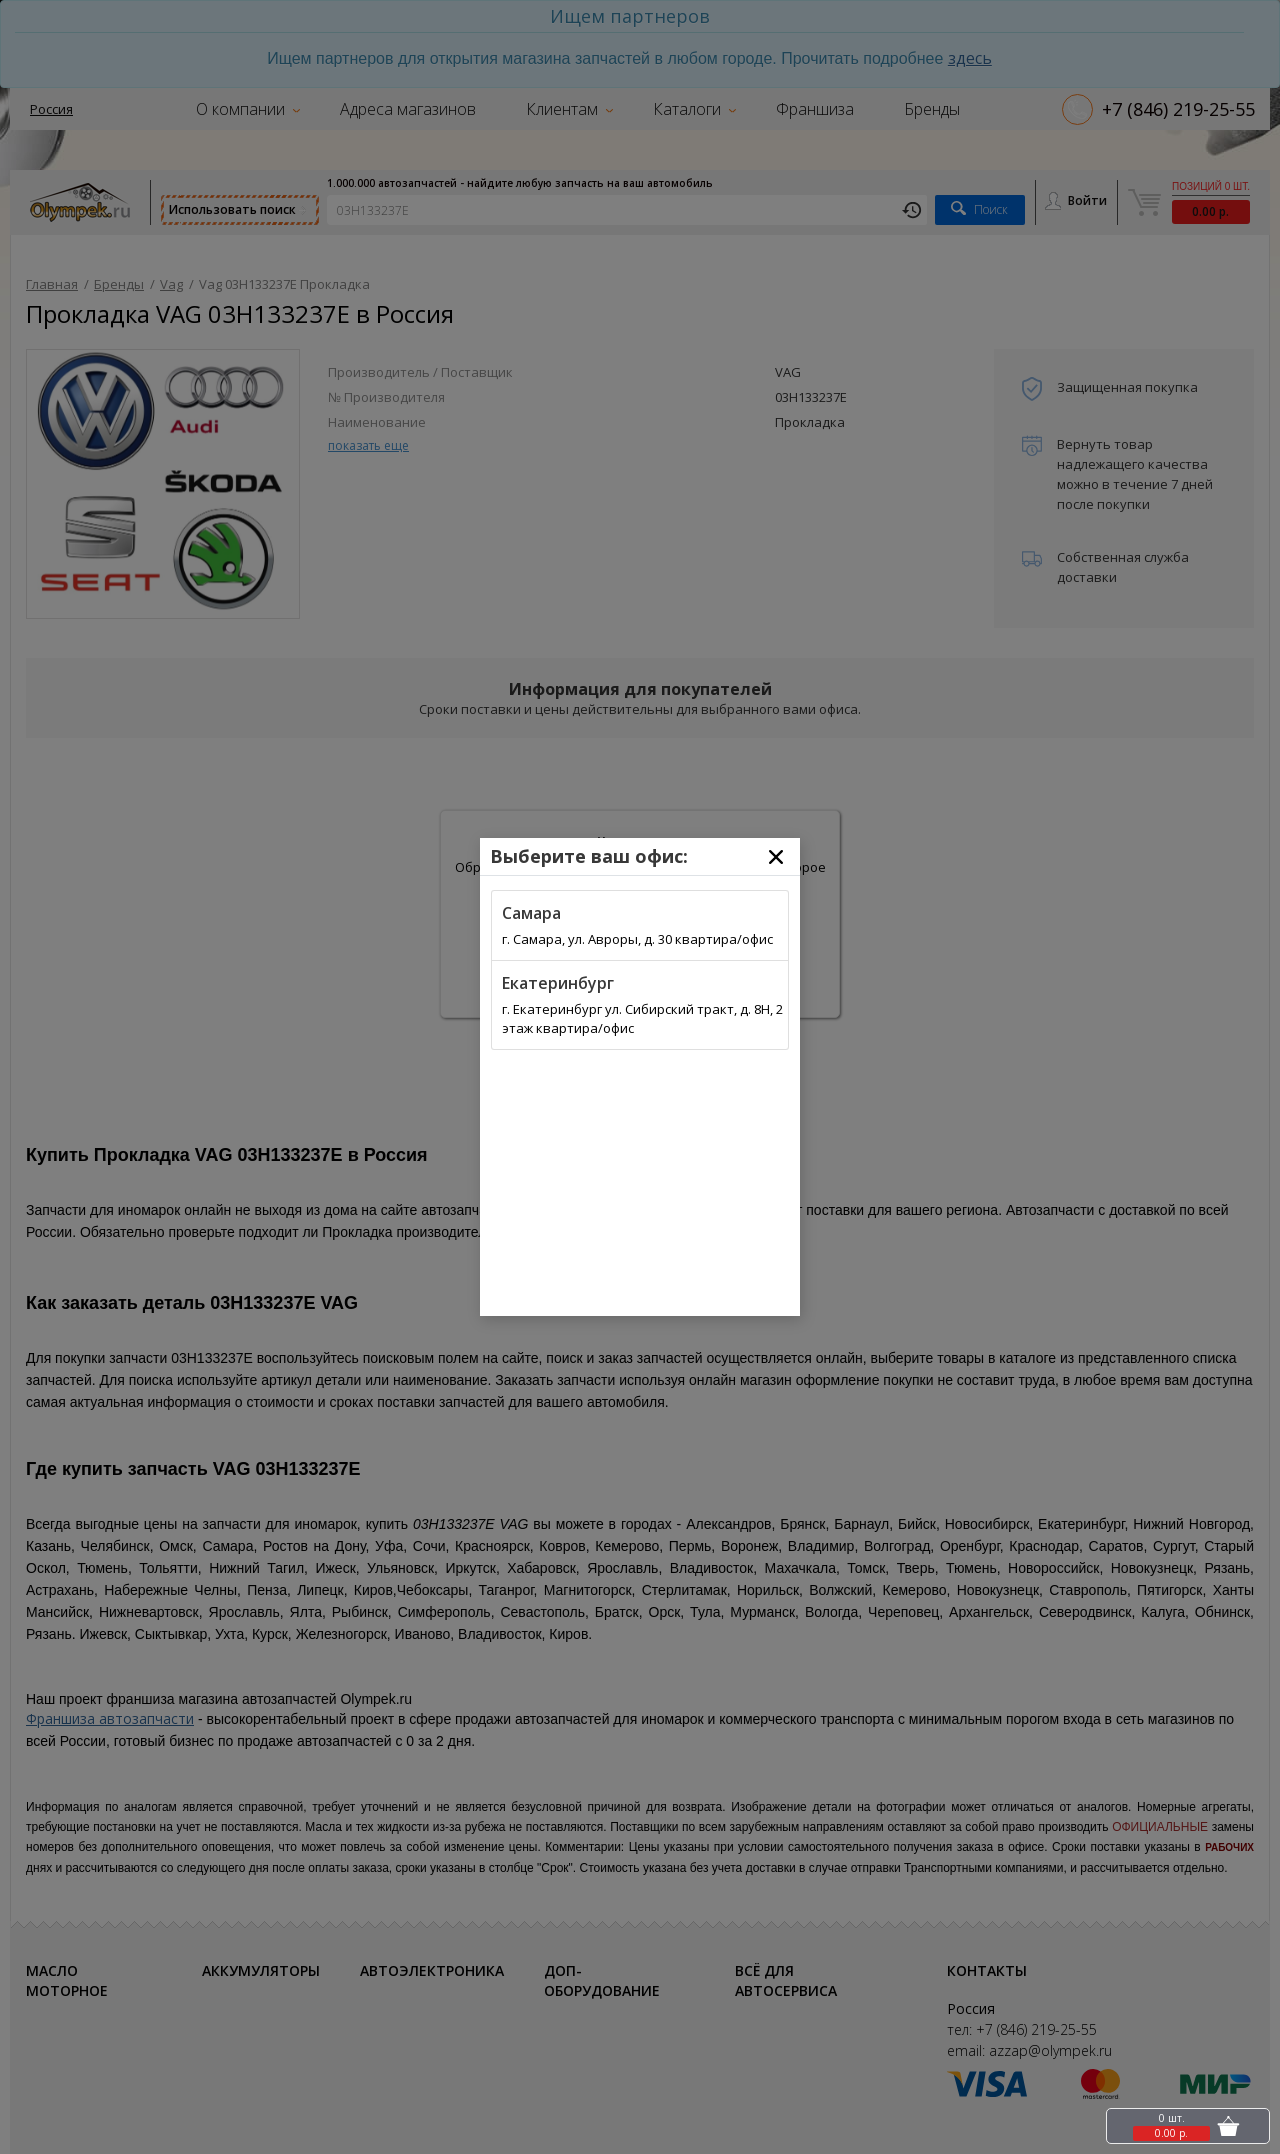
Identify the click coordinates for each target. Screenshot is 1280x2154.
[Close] (776, 857)
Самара (531, 913)
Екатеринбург (558, 983)
